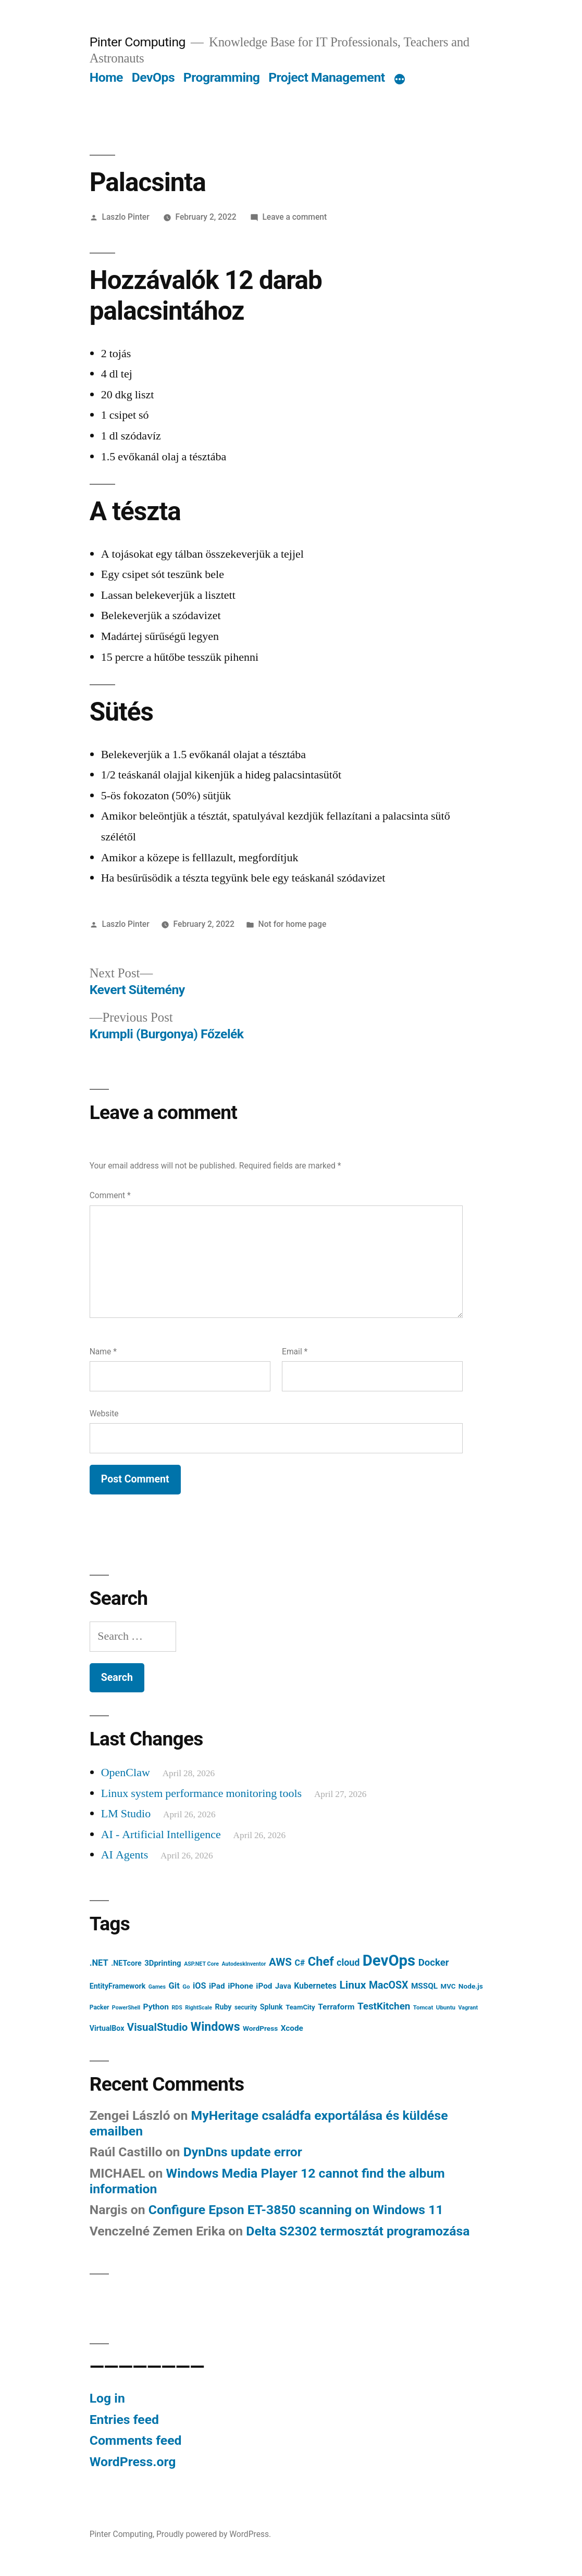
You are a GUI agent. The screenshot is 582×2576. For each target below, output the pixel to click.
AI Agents (124, 1855)
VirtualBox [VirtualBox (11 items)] (107, 2028)
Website (104, 1413)
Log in (107, 2398)
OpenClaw (125, 1772)
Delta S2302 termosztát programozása (357, 2231)
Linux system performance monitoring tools (201, 1793)
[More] (399, 79)
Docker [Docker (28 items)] (433, 1962)
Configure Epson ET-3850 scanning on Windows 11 (295, 2209)
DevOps (153, 77)
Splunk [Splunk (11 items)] (271, 2007)
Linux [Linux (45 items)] (353, 1985)
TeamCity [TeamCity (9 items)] (300, 2007)
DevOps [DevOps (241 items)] (389, 1960)
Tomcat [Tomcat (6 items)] (423, 2007)
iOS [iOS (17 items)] (199, 1986)
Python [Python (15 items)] (156, 2007)
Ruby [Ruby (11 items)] (223, 2007)
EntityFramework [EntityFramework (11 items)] (118, 1986)
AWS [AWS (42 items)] (280, 1962)
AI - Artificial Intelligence (161, 1834)
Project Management (326, 77)
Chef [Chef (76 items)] (321, 1961)
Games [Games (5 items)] (157, 1986)
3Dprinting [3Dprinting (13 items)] (162, 1963)
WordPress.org (133, 2461)
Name (103, 1351)
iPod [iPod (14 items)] (264, 1986)
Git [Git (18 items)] (174, 1986)
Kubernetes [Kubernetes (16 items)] (315, 1986)
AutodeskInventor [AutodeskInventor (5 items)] (243, 1964)
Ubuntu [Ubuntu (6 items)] (445, 2007)
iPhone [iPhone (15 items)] (240, 1986)
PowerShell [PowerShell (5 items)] (126, 2007)
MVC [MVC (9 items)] (448, 1986)
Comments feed (136, 2440)
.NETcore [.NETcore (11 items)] (126, 1963)
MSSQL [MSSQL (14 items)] (424, 1986)
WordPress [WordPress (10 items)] (260, 2028)
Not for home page (292, 924)
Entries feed (124, 2419)
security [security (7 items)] (245, 2007)
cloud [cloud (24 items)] (348, 1962)
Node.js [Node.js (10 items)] (471, 1986)
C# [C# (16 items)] (299, 1963)
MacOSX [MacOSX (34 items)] (388, 1985)
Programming (221, 77)
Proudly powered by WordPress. (213, 2534)
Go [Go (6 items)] (186, 1986)
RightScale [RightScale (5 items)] (198, 2007)
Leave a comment (294, 217)
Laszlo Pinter (126, 217)
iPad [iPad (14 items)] (217, 1986)
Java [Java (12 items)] (283, 1986)
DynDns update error (242, 2151)
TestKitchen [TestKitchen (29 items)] (383, 2006)
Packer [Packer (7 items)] (99, 2007)
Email (294, 1351)
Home (106, 77)
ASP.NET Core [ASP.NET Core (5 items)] (201, 1964)
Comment (110, 1195)
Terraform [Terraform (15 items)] (336, 2007)
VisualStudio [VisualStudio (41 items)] (157, 2027)
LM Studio (126, 1813)
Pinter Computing (137, 41)
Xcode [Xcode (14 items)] (292, 2028)
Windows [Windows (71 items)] (215, 2026)
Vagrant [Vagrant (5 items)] (468, 2007)
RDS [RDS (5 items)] (176, 2007)
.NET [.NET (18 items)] (99, 1963)
